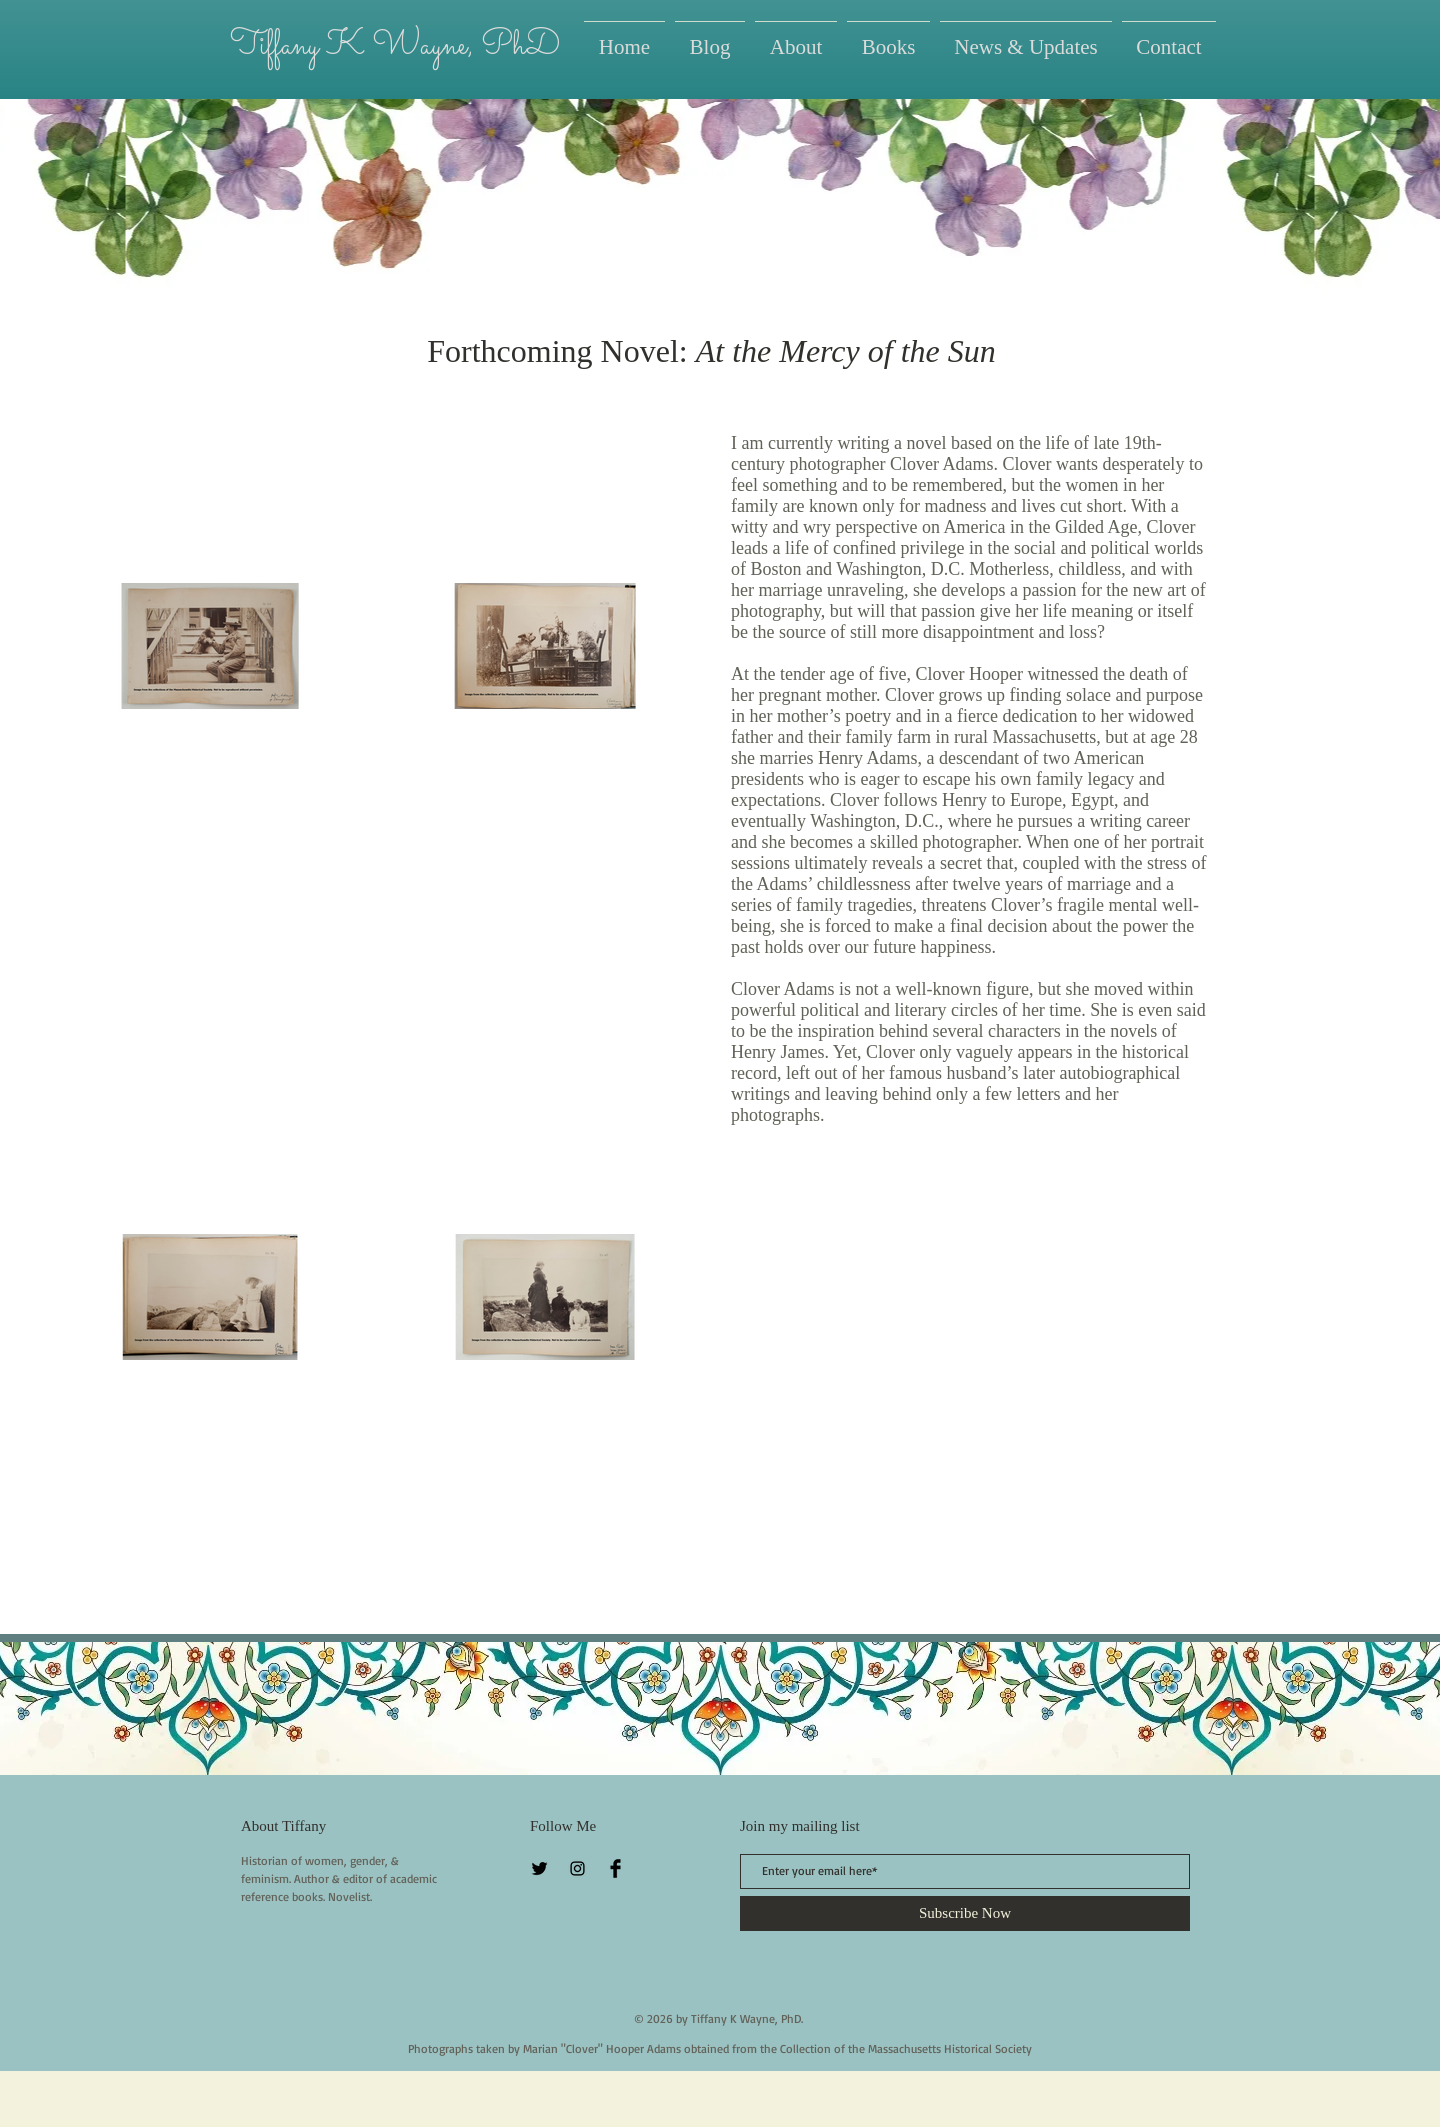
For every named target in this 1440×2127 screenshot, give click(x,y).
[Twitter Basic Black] (539, 1868)
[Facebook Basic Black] (615, 1868)
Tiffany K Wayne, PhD (395, 46)
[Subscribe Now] (965, 1913)
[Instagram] (577, 1868)
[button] (888, 38)
